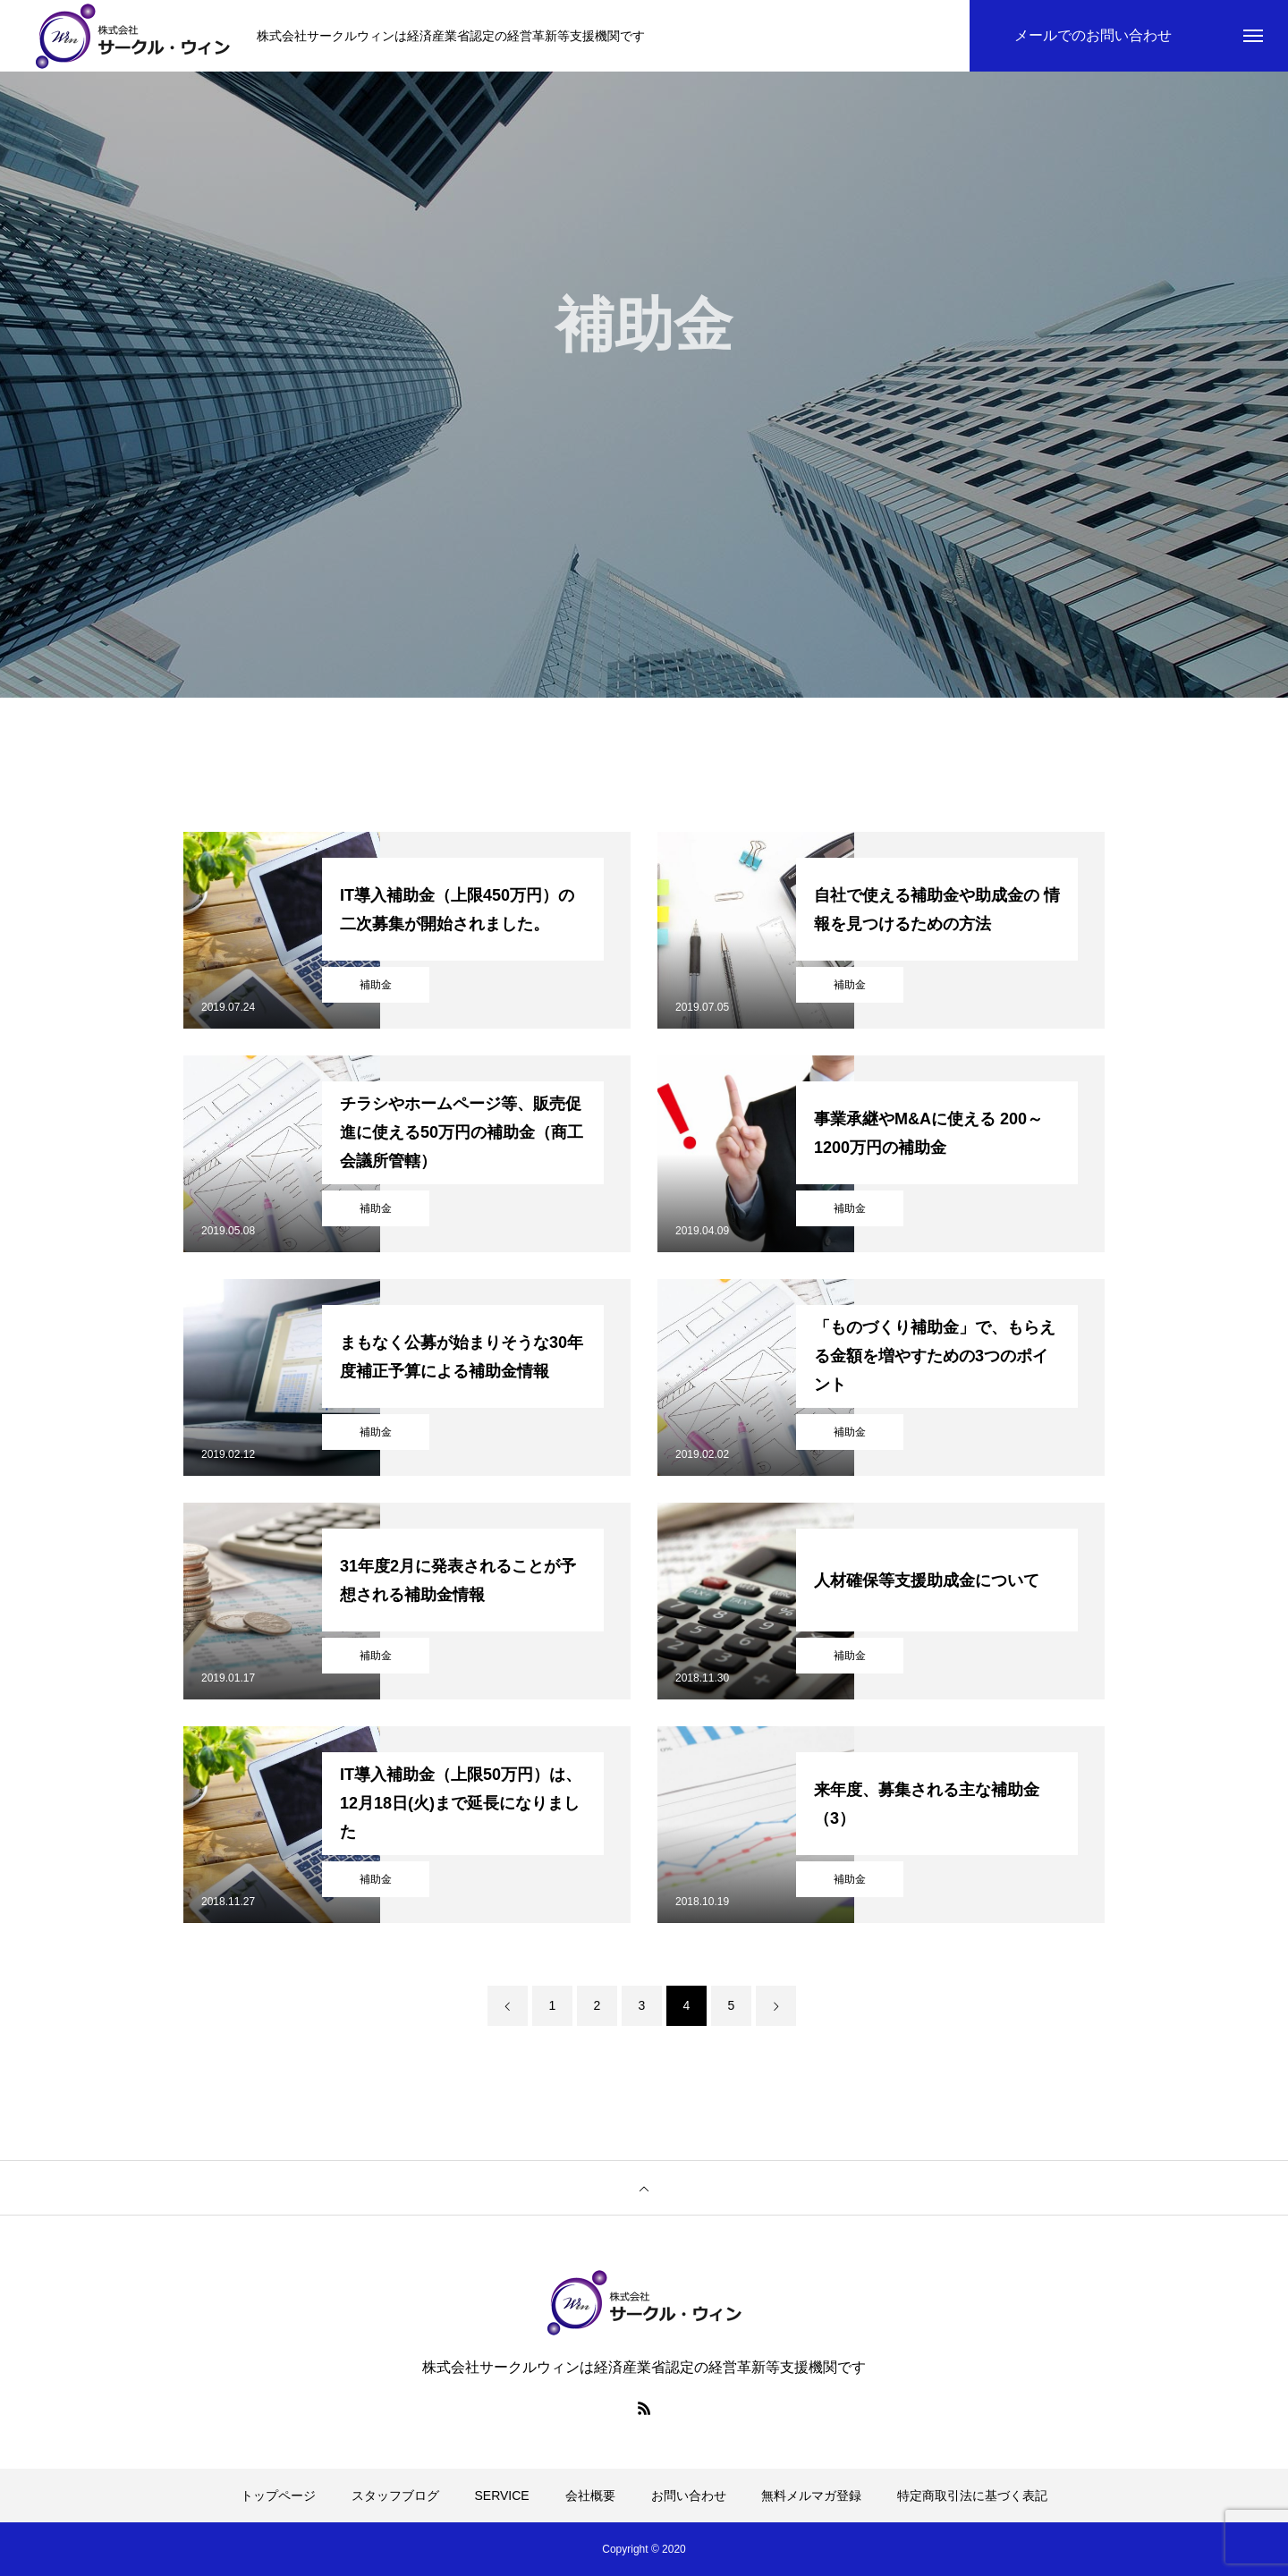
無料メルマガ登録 (811, 2495)
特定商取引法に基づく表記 (972, 2495)
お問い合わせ (688, 2495)
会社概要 (590, 2495)
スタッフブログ (395, 2495)
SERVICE (502, 2495)
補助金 (376, 985)
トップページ (278, 2495)
